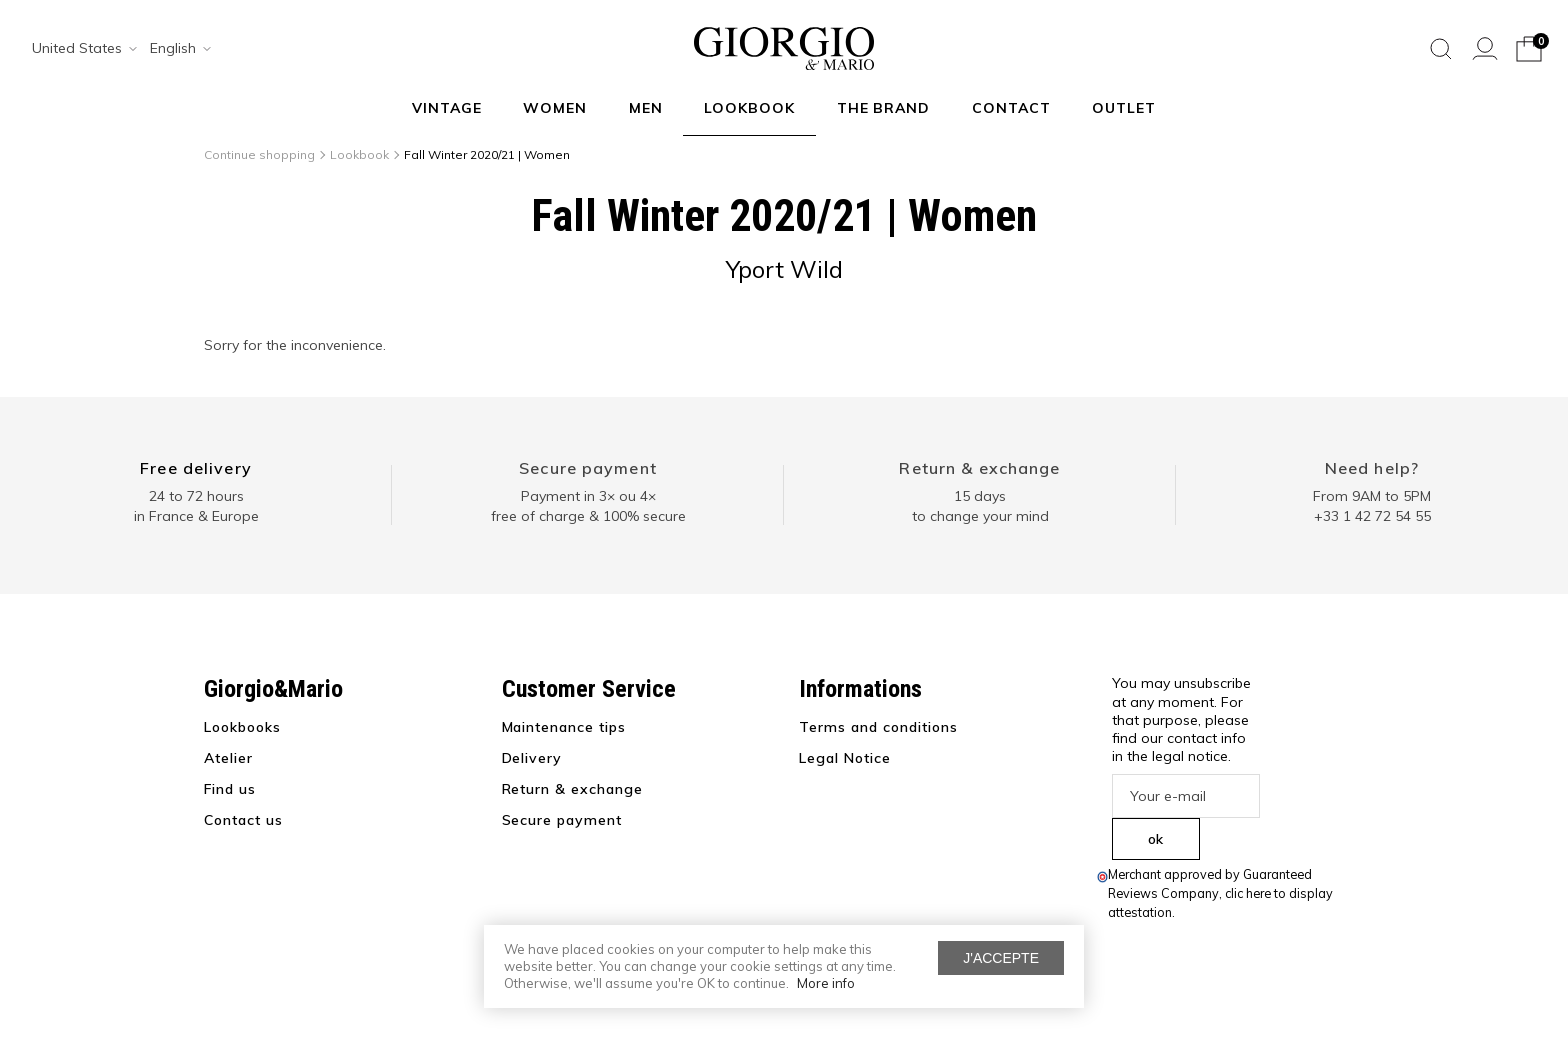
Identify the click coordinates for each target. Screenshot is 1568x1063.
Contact (1011, 108)
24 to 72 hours (196, 496)
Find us (230, 789)
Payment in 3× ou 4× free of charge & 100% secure (588, 506)
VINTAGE (447, 108)
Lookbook (749, 108)
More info (826, 983)
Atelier (228, 758)
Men (646, 108)
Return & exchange (979, 468)
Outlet (1124, 108)
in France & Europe (196, 516)
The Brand (884, 108)
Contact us (243, 820)
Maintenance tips (564, 727)
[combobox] (78, 49)
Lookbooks (242, 727)
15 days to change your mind (980, 506)
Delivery (532, 758)
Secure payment (588, 468)
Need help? (1372, 468)
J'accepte (1001, 958)
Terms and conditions (878, 727)
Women (555, 108)
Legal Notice (845, 758)
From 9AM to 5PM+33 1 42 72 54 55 (1372, 506)
